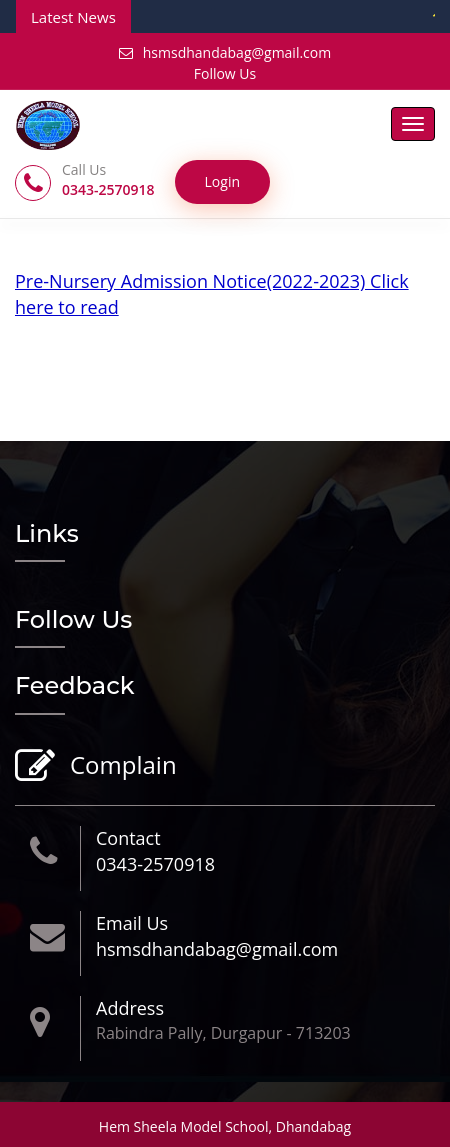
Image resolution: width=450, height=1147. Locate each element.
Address (130, 1008)
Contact (128, 838)
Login (222, 181)
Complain (121, 766)
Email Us (132, 923)
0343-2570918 (155, 864)
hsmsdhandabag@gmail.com (225, 52)
